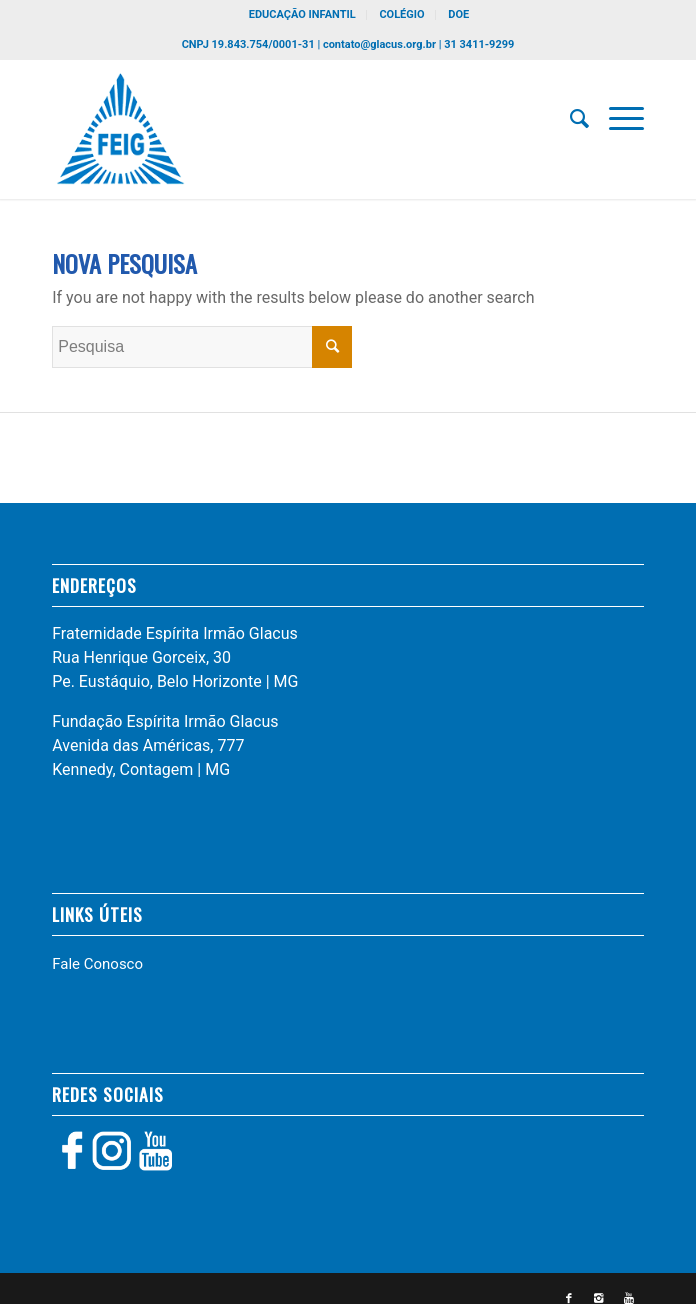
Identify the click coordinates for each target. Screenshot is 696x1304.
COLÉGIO (401, 14)
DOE (458, 14)
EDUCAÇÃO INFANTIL (302, 14)
